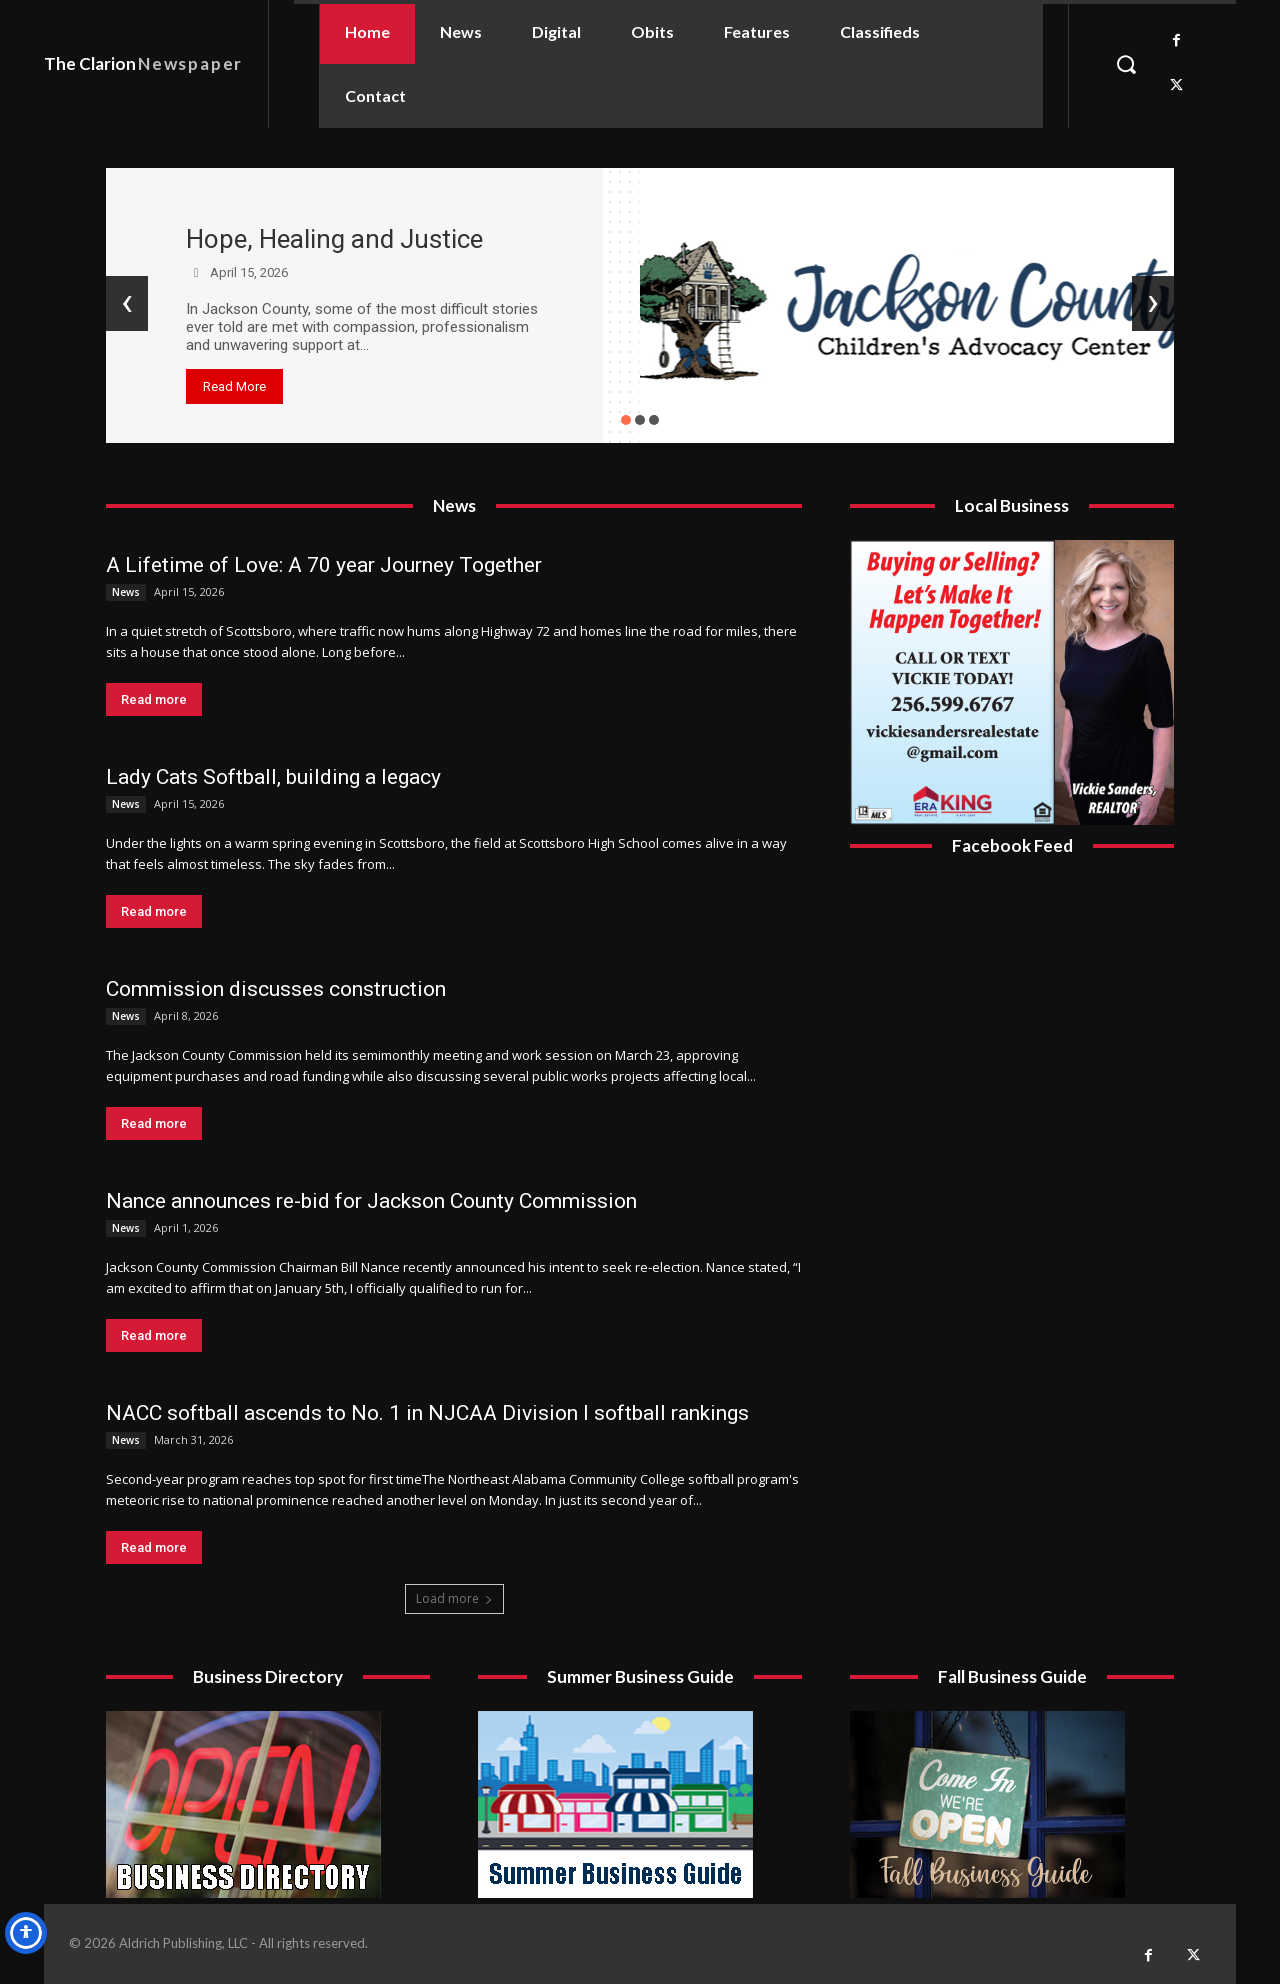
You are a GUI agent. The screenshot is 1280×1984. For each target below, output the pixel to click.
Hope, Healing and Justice (334, 239)
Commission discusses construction (276, 989)
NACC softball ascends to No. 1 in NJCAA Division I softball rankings (427, 1413)
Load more (454, 1598)
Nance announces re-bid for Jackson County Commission (371, 1201)
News (126, 592)
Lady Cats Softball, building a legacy (273, 777)
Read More (234, 386)
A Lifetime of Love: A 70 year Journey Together (324, 565)
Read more (154, 699)
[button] (1126, 64)
